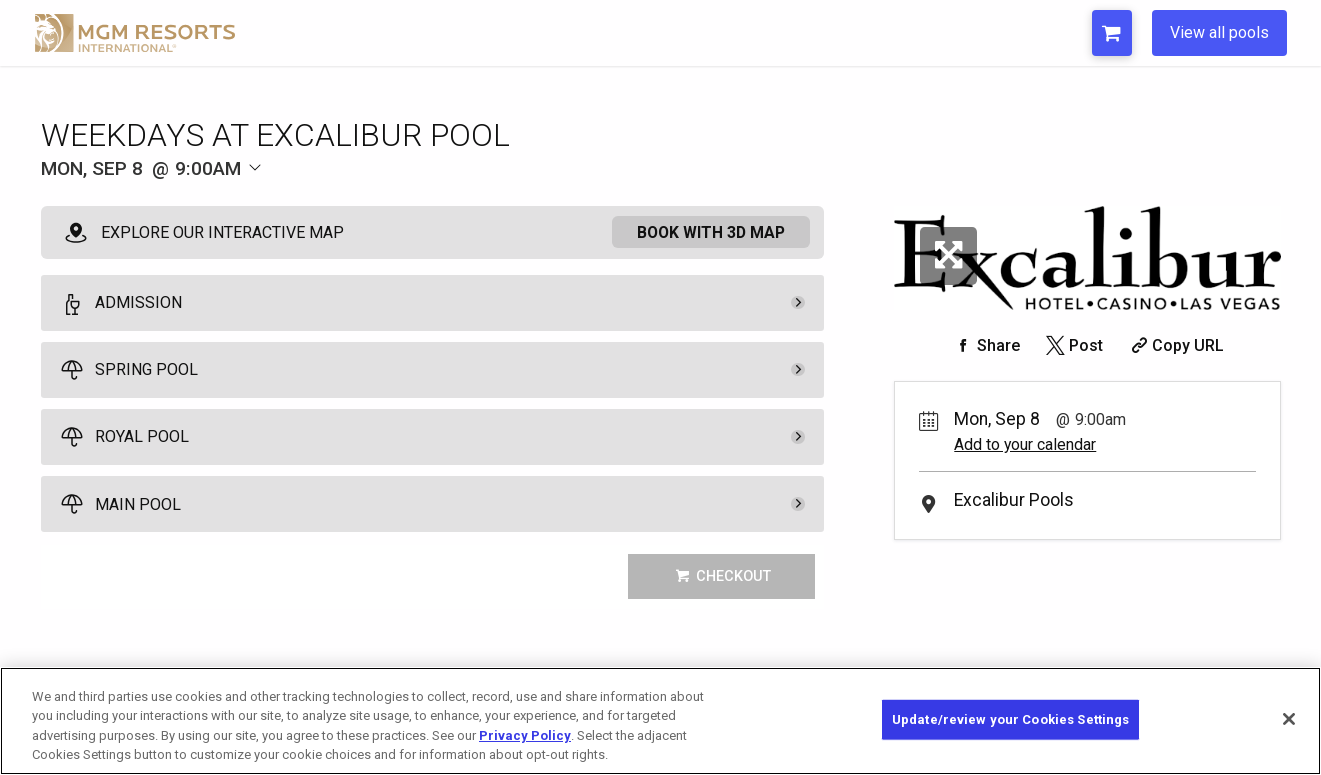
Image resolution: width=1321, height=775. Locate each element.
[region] (660, 721)
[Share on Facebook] (985, 345)
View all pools (1219, 32)
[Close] (1289, 719)
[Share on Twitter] (1072, 345)
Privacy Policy (525, 735)
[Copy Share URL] (1175, 345)
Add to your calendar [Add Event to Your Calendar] (1025, 444)
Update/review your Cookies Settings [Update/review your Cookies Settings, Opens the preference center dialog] (1011, 719)
